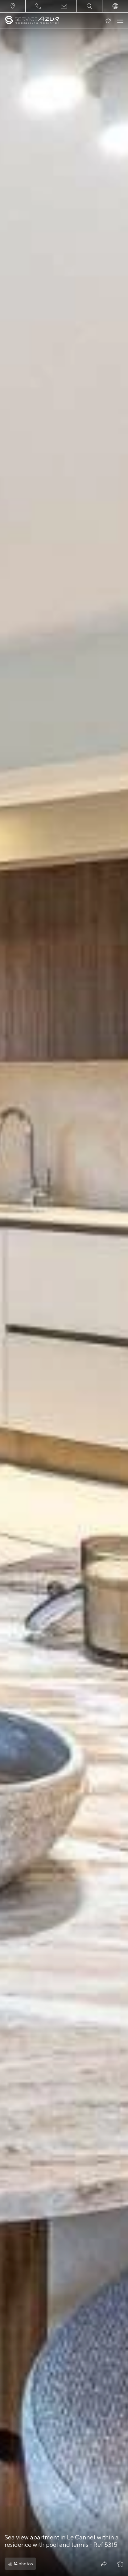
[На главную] (32, 20)
